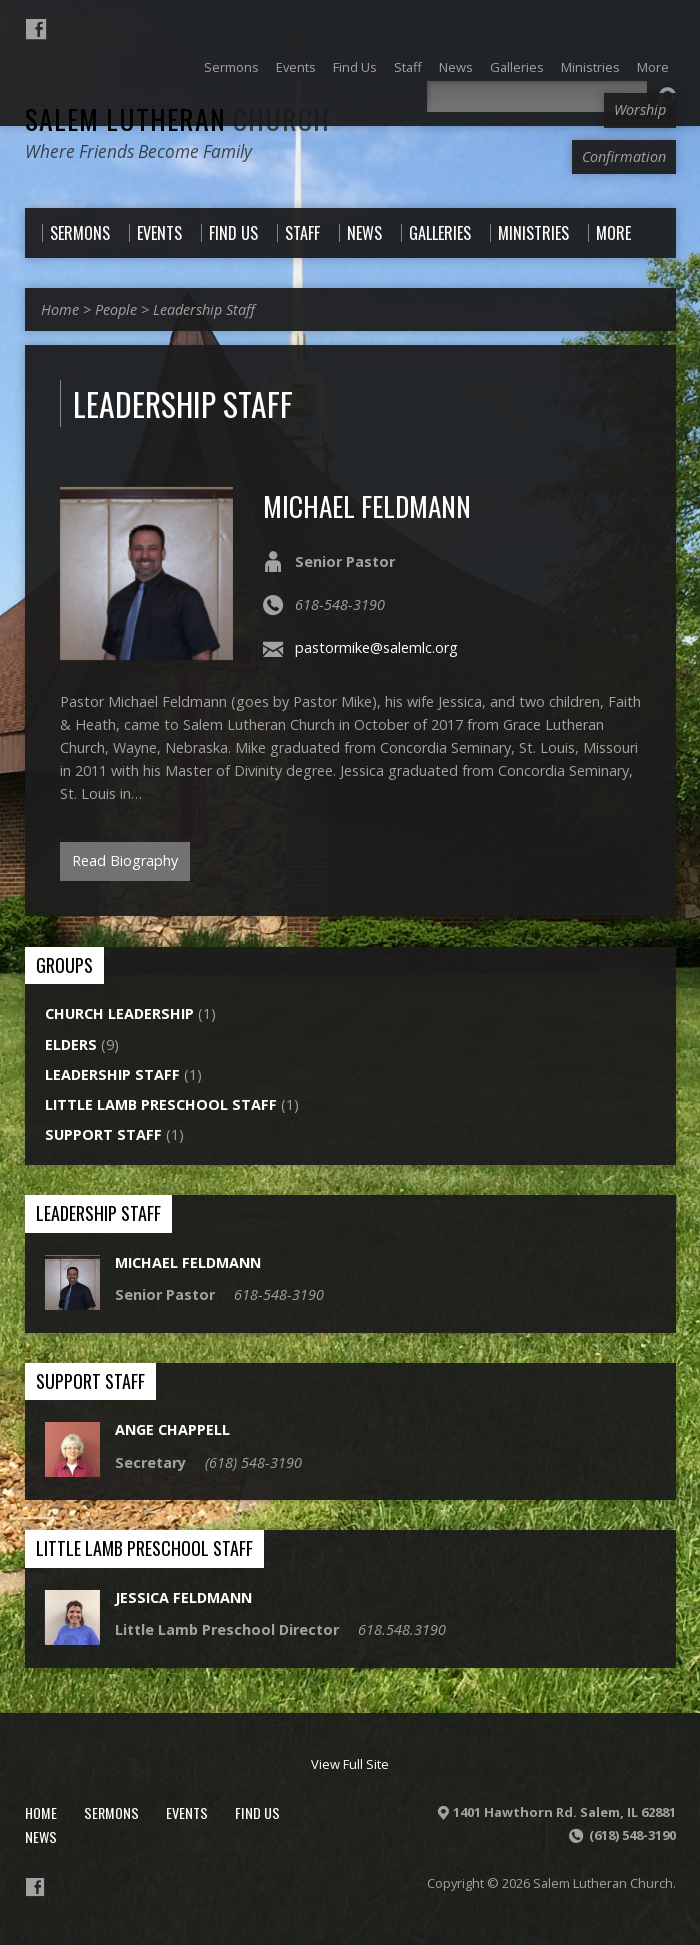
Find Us (257, 1812)
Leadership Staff (204, 309)
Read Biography (125, 860)
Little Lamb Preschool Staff (161, 1104)
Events (187, 1812)
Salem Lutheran (177, 118)
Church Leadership (119, 1013)
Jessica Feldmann (183, 1597)
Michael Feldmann (367, 505)
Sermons (111, 1812)
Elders (71, 1044)
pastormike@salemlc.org (376, 647)
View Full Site (350, 1764)
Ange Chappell (172, 1429)
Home (60, 309)
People (116, 309)
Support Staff (103, 1134)
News (41, 1836)
